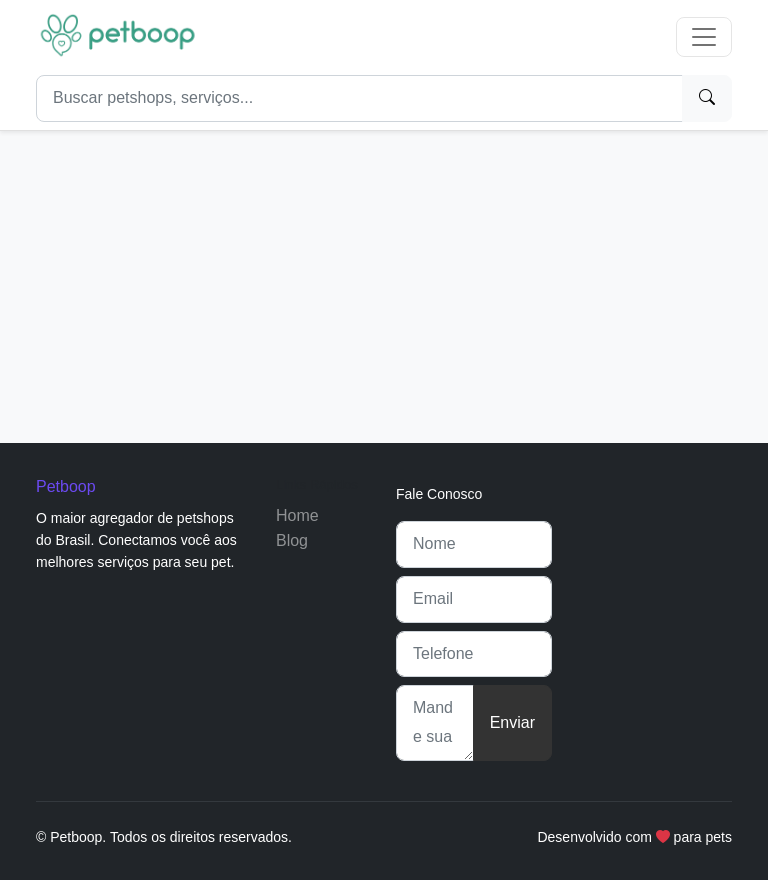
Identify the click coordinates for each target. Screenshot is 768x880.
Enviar (512, 722)
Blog (292, 540)
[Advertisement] (384, 279)
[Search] (359, 98)
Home (297, 515)
